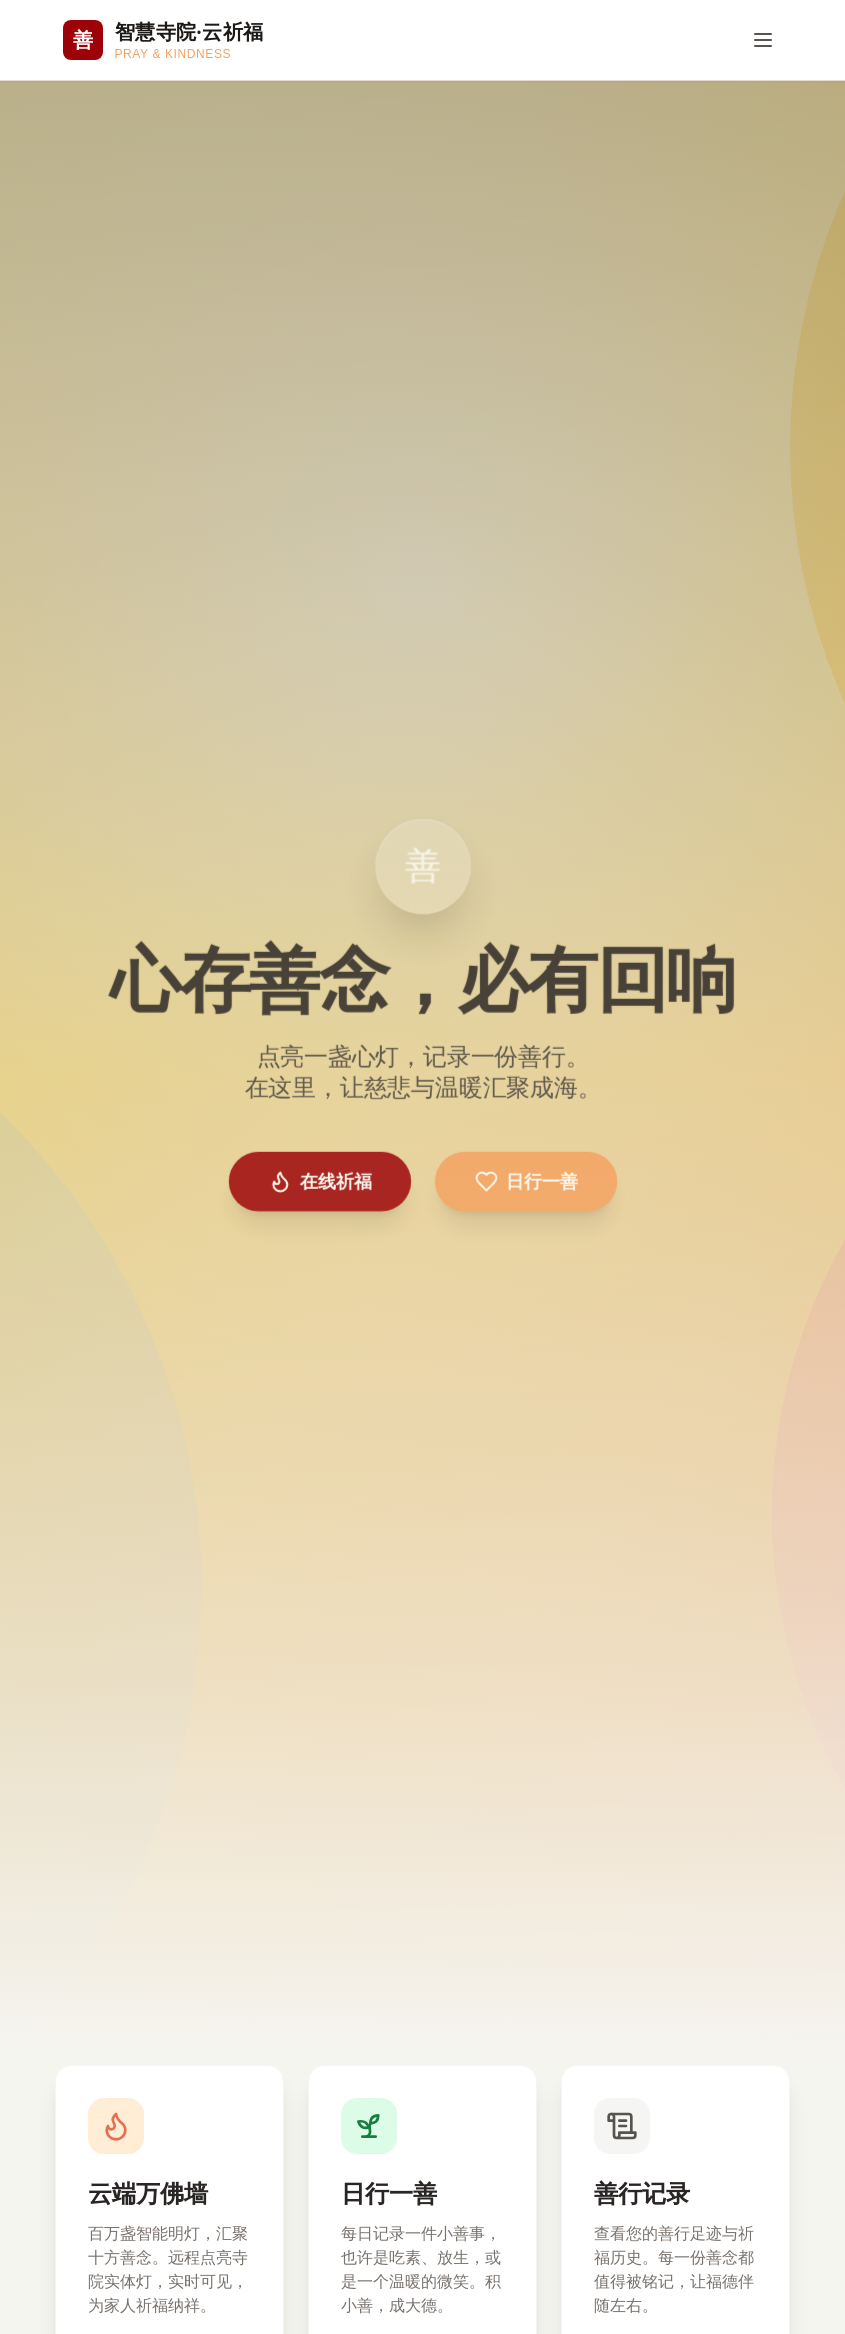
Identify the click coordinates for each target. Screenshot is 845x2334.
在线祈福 (321, 1178)
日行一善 (524, 1178)
